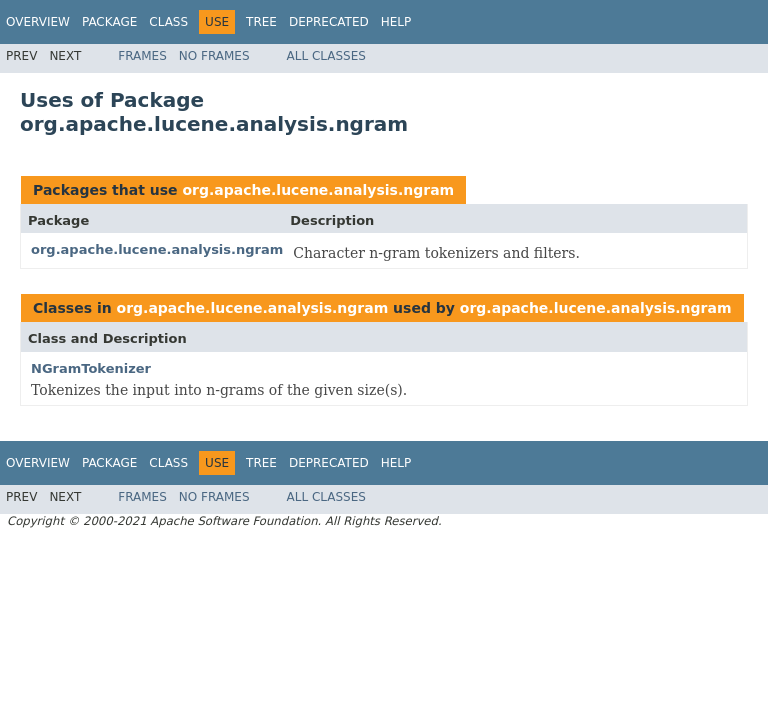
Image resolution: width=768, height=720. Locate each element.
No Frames (214, 56)
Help (396, 22)
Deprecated (329, 22)
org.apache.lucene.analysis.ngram (318, 190)
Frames (142, 56)
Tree (261, 22)
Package (109, 22)
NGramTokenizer (91, 368)
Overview (38, 22)
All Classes (326, 56)
